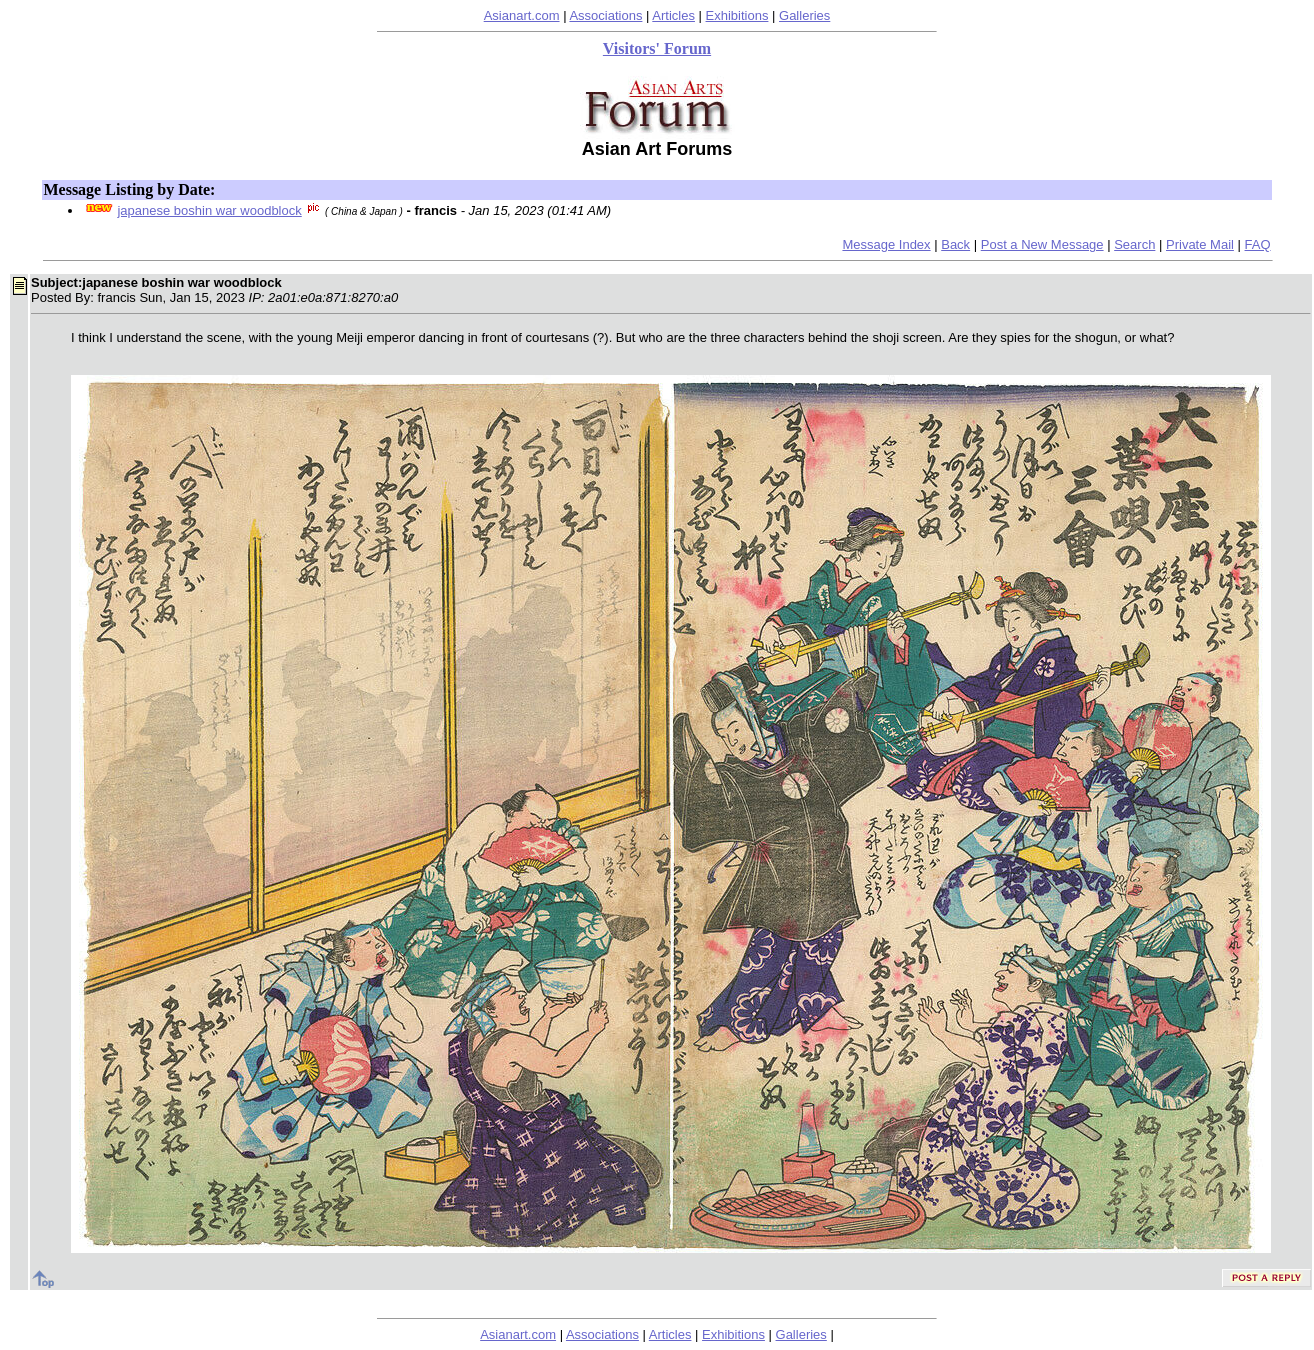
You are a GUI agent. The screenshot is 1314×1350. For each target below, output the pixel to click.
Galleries (804, 15)
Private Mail (1200, 244)
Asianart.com (522, 15)
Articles (673, 15)
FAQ (1258, 244)
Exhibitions (737, 15)
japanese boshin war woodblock (209, 210)
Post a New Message (1042, 244)
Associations (605, 15)
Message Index (886, 244)
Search (1134, 244)
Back (955, 244)
